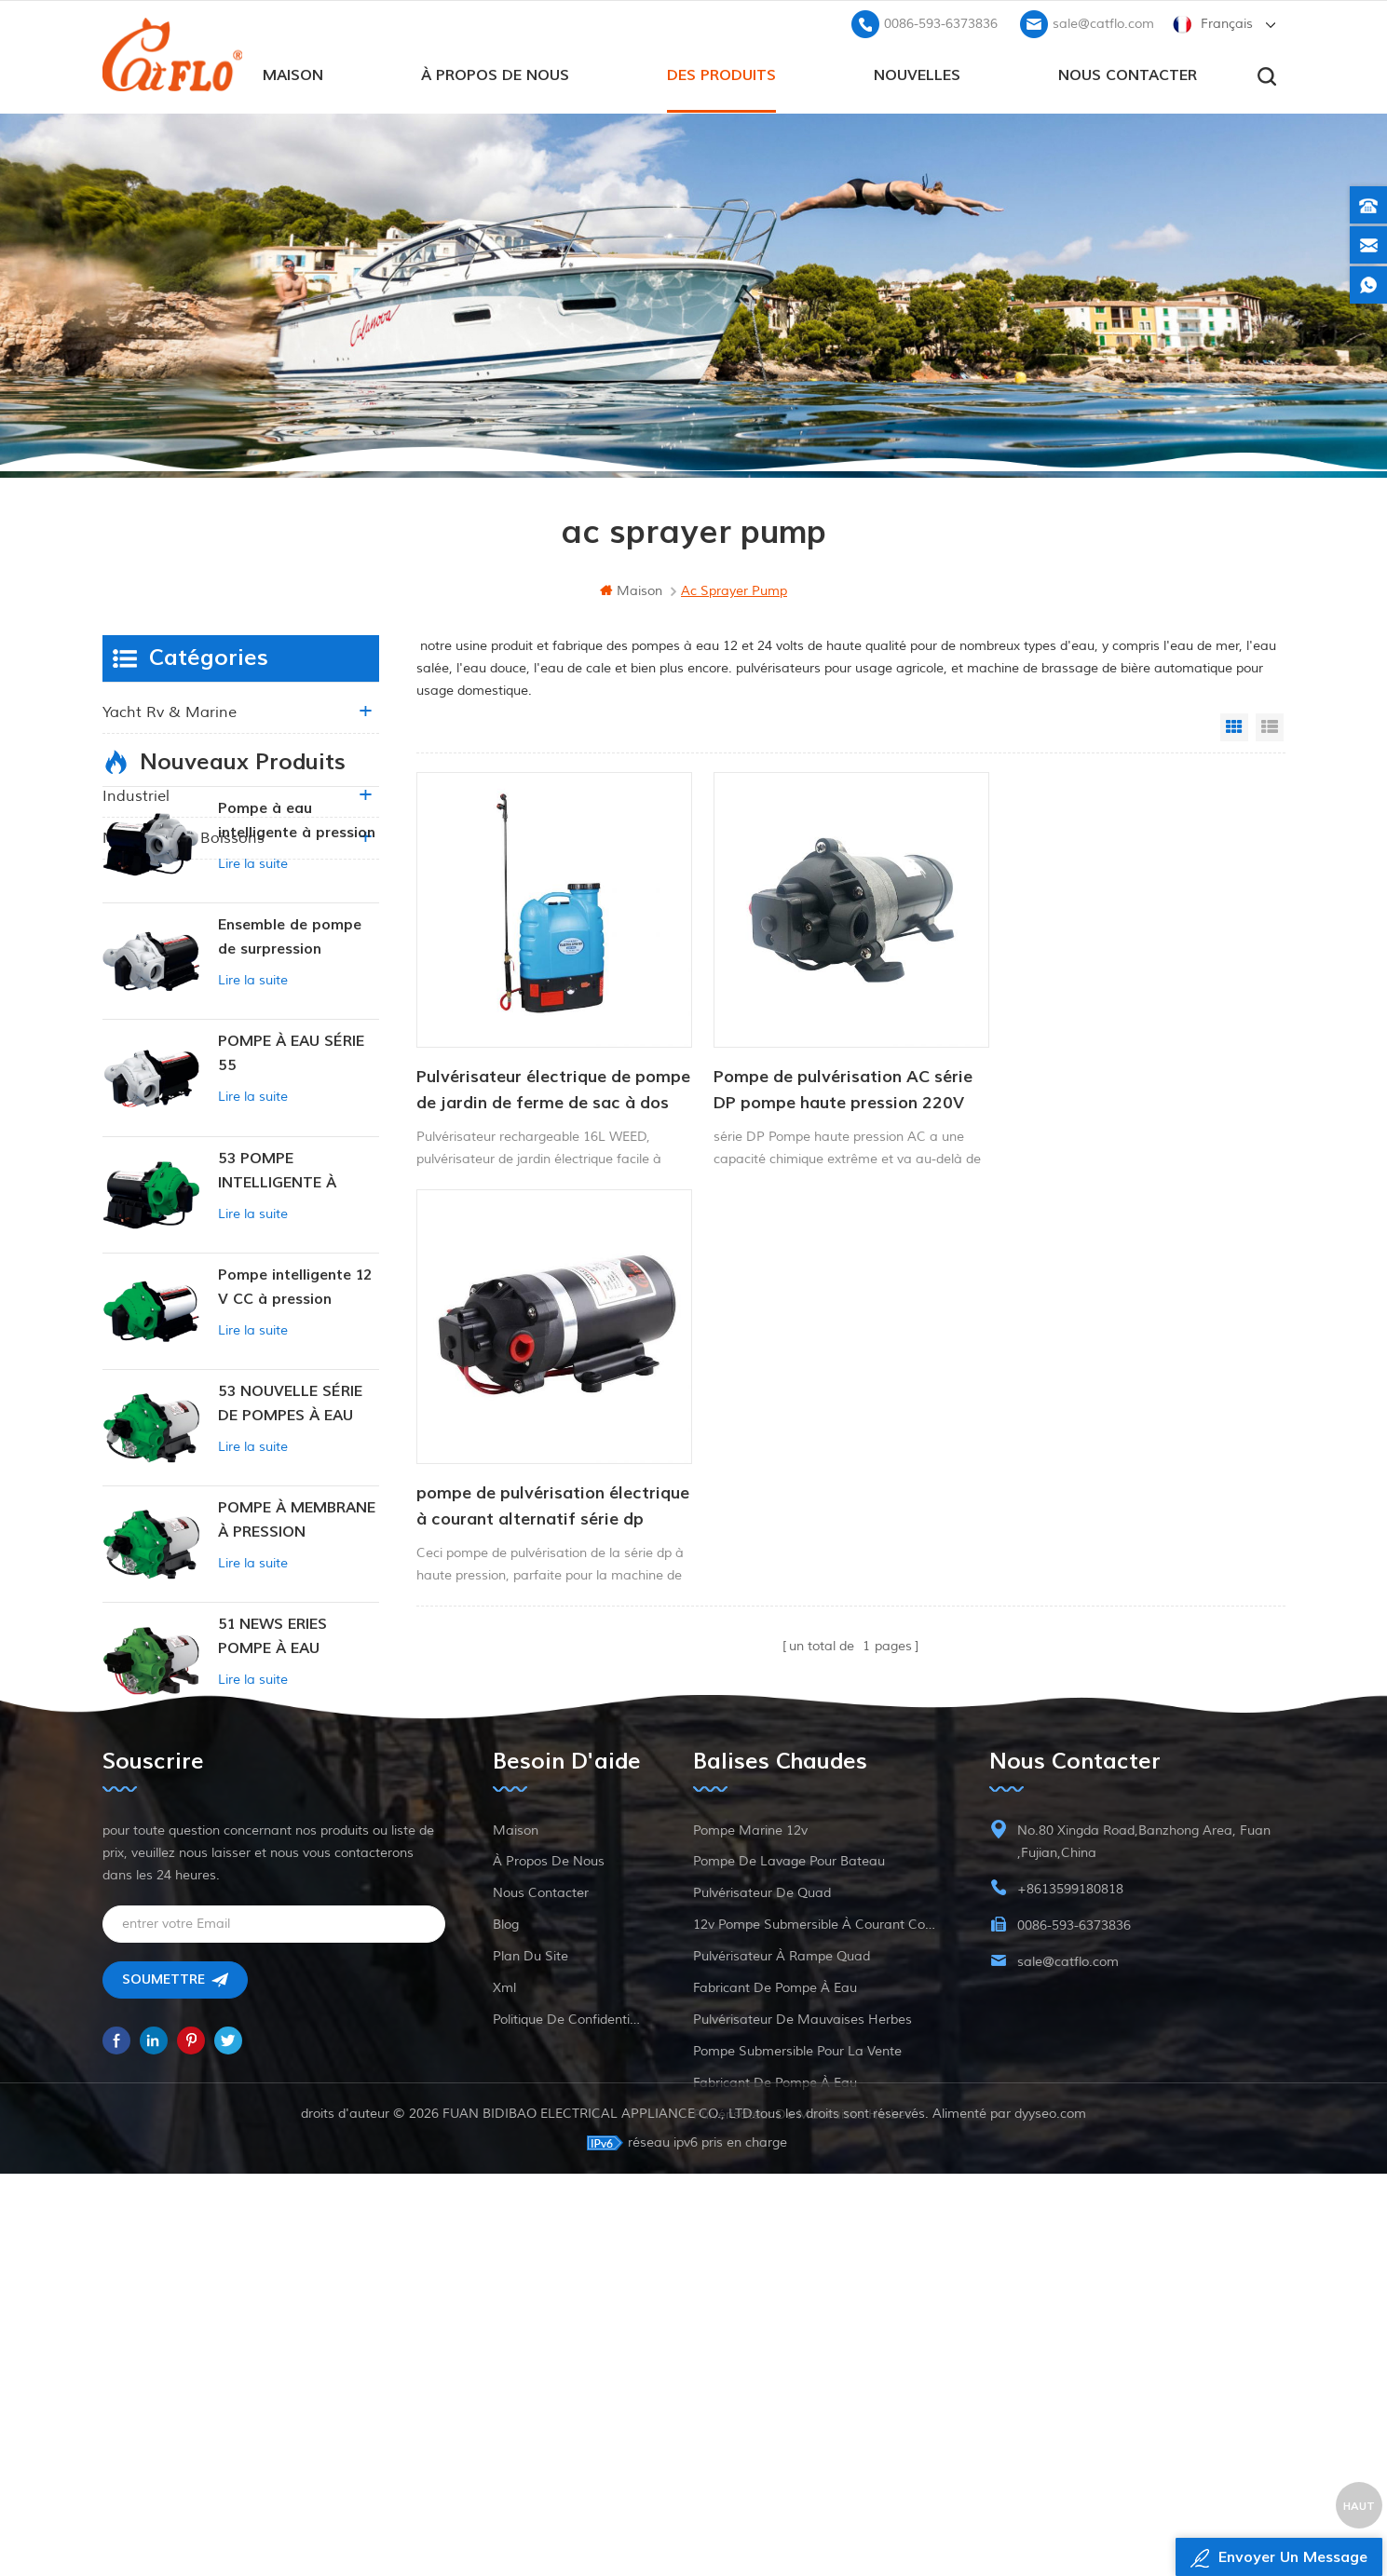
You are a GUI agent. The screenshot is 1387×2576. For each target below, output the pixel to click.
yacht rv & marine (169, 712)
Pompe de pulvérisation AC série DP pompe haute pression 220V (837, 1083)
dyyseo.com (1050, 2516)
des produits (721, 75)
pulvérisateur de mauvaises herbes (802, 2345)
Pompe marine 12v (750, 2156)
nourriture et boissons (183, 838)
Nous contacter (1127, 75)
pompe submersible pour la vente (797, 2377)
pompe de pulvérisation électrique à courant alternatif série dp (1121, 1085)
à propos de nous (495, 75)
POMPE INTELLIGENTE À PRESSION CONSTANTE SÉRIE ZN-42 (286, 1902)
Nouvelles (917, 75)
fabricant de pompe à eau (775, 2314)
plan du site (530, 2282)
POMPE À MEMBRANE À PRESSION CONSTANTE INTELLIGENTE (296, 1669)
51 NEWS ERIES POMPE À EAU (272, 1784)
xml (504, 2314)
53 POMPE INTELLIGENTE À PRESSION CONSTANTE (277, 1319)
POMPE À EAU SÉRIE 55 (291, 1201)
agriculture (141, 754)
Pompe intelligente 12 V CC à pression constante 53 (295, 1435)
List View (1270, 727)
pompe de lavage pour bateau (789, 2187)
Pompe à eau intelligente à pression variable (296, 970)
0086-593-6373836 (941, 24)
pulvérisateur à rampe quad (781, 2282)
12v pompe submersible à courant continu (817, 2250)
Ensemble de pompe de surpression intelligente (289, 1086)
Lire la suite (253, 1012)
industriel (136, 796)
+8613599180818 (1070, 2215)
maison (293, 75)
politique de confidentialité (569, 2345)
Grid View (1234, 727)
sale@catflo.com (1103, 24)
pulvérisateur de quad (762, 2219)
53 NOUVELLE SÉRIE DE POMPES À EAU (290, 1551)
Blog (506, 2250)
